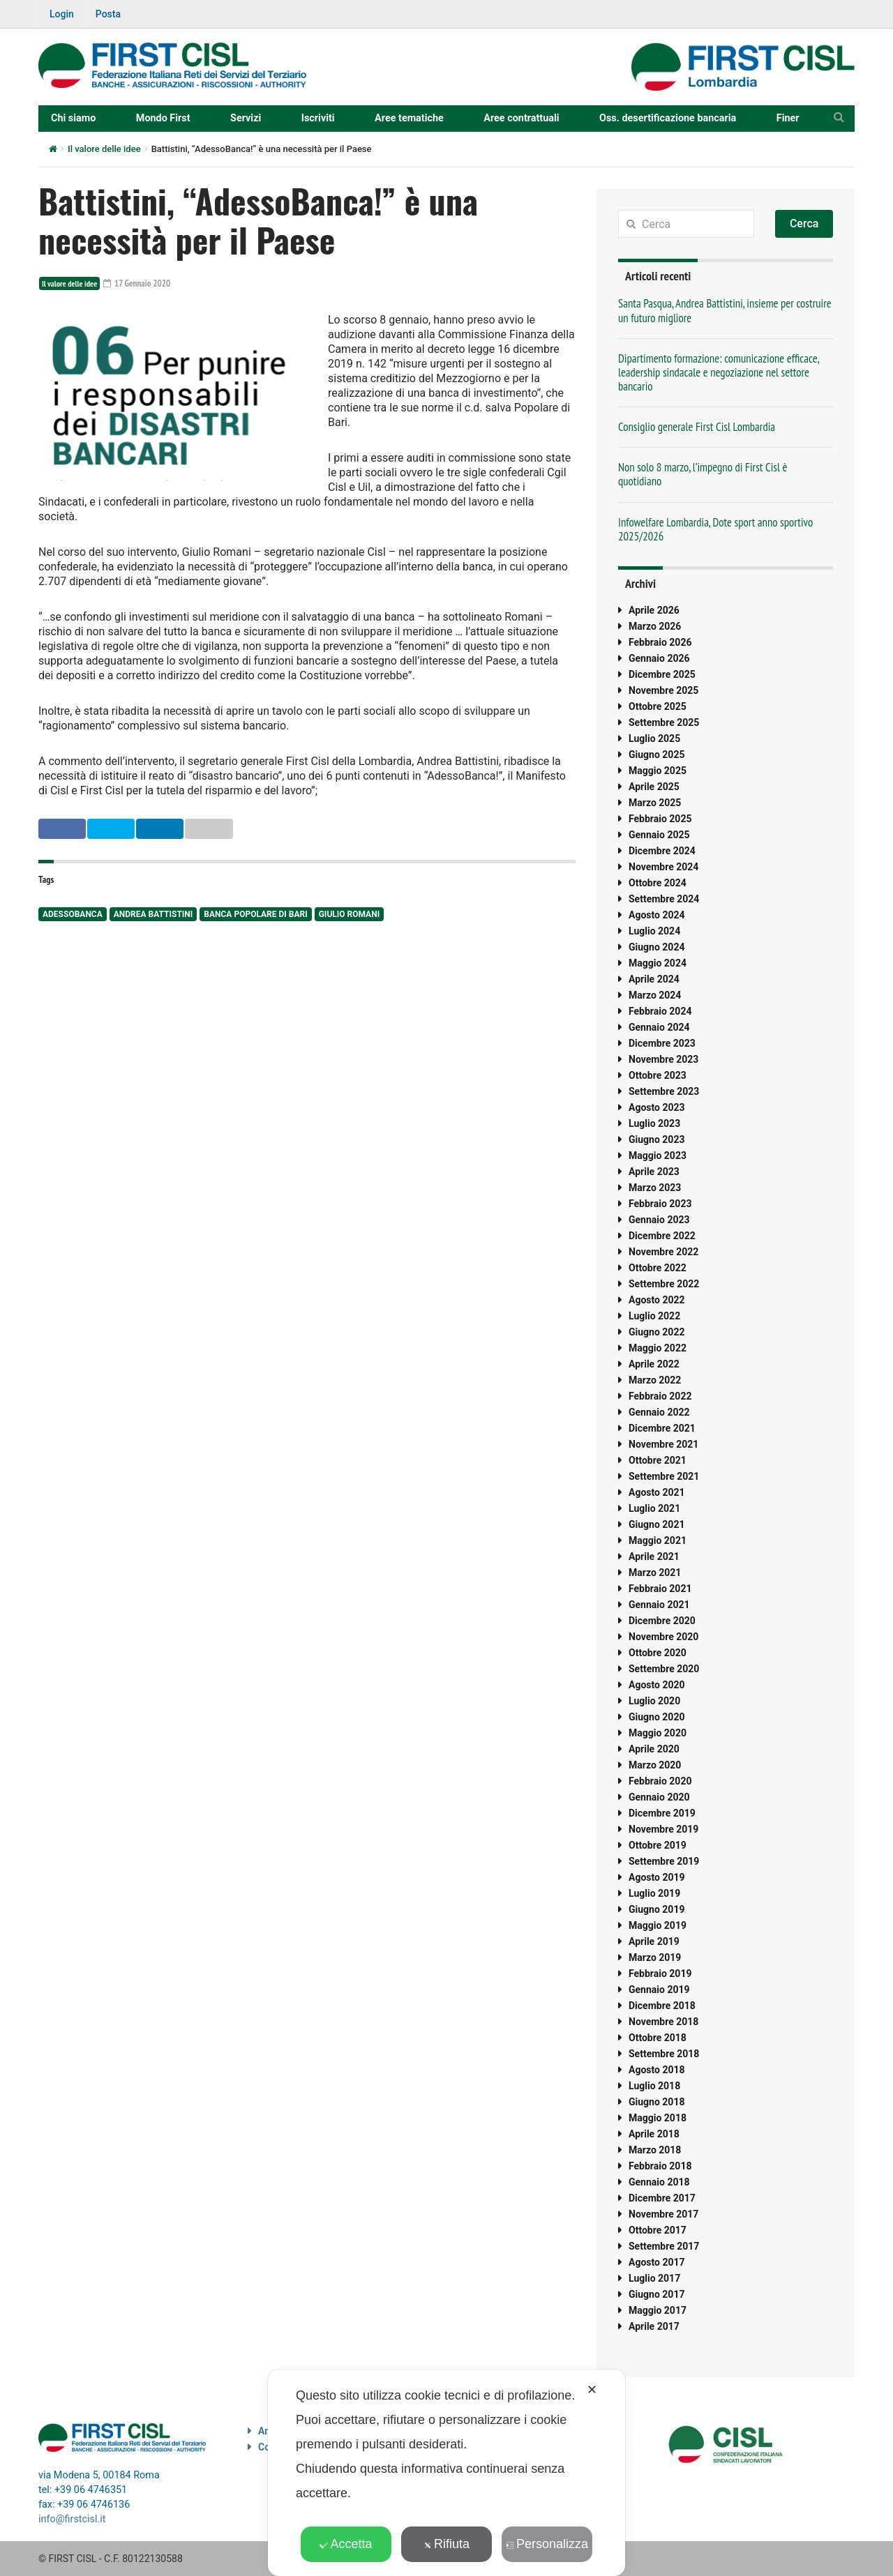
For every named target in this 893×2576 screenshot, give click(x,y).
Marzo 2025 (655, 802)
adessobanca (73, 914)
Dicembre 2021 (662, 1428)
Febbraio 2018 (660, 2166)
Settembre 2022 (664, 1283)
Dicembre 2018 (662, 2005)
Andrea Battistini (153, 914)
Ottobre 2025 (657, 706)
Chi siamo (73, 118)
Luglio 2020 (654, 1700)
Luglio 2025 (654, 738)
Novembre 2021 (663, 1444)
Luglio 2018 (654, 2085)
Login (62, 14)
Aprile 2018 (654, 2133)
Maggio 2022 (657, 1348)
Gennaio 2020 (659, 1797)
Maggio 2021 (657, 1540)
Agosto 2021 (657, 1492)
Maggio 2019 (657, 1925)
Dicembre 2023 (662, 1043)
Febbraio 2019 (660, 1973)
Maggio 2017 (657, 2310)
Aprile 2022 (654, 1364)
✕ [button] (592, 2390)
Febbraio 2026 (660, 642)
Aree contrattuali (521, 118)
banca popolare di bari (255, 914)
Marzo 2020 (655, 1765)
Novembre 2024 (663, 866)
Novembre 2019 (663, 1829)
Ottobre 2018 (657, 2037)
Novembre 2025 (663, 690)
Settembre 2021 (664, 1476)
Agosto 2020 (657, 1684)
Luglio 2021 (654, 1508)
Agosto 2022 (657, 1299)
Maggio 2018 (657, 2117)
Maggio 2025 (657, 770)
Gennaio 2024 (659, 1027)
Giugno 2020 (656, 1716)
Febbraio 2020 (660, 1781)
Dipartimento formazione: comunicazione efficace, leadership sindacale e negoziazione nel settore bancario (718, 372)
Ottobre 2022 (657, 1267)
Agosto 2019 (657, 1877)
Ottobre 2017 (657, 2230)
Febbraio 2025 (660, 818)
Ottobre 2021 (657, 1460)
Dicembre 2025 (662, 674)
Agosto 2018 (657, 2069)
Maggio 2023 (657, 1155)
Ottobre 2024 (657, 882)
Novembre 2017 (663, 2214)
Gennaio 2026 (659, 658)
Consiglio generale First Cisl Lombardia (696, 426)
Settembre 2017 (664, 2246)
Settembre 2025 (664, 722)
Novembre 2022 (663, 1251)
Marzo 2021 (655, 1572)
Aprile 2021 (654, 1556)
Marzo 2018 (655, 2149)
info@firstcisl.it (72, 2519)
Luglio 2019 (654, 1893)
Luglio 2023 (654, 1123)
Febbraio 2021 (660, 1588)
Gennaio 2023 (659, 1219)
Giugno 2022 (656, 1332)
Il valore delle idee (104, 149)
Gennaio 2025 (659, 834)
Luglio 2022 (654, 1315)
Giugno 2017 (656, 2294)
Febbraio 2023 (660, 1203)
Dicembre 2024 (662, 850)
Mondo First (163, 118)
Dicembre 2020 (662, 1620)
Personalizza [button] (547, 2544)
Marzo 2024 (655, 995)
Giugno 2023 (656, 1139)
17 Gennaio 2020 (138, 283)
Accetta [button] (346, 2544)
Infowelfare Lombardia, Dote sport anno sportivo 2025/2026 (715, 529)
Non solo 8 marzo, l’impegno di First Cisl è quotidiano (702, 474)
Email (282, 828)
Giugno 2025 (656, 754)
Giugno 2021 (656, 1524)
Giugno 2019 (656, 1909)
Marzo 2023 (655, 1187)
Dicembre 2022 (662, 1235)
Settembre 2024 (664, 898)
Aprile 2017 (654, 2326)
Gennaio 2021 (659, 1604)
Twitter (142, 828)
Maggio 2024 (657, 963)
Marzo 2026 (655, 626)
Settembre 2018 (664, 2053)
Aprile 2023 (654, 1171)
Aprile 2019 (654, 1941)
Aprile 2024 (654, 979)
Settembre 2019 (664, 1861)
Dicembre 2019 (662, 1813)
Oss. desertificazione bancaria (667, 118)
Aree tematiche (409, 118)
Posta (108, 14)
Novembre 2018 (663, 2021)
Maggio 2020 (657, 1732)
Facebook (71, 828)
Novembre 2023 (663, 1059)
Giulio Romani (349, 914)
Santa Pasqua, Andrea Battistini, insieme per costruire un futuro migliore (725, 310)
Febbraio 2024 (660, 1011)
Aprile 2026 (654, 610)
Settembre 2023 (664, 1091)
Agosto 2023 (657, 1107)
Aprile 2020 (654, 1749)
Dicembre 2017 (662, 2198)
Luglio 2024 (654, 931)
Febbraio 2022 (660, 1396)
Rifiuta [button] (446, 2544)
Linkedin (213, 828)
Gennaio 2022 (659, 1412)
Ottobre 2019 (657, 1845)
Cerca (804, 223)
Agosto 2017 (657, 2262)
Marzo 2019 (655, 1957)
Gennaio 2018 (659, 2182)
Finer (788, 118)
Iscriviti (318, 118)
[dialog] (446, 2473)
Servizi (245, 118)
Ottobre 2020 (657, 1652)
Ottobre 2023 (657, 1075)
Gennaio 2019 (659, 1989)
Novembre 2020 (663, 1636)
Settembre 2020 (664, 1668)
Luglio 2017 (654, 2278)
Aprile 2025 (654, 786)
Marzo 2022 (655, 1380)
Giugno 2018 (656, 2101)
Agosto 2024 (657, 914)
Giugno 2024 (656, 947)
